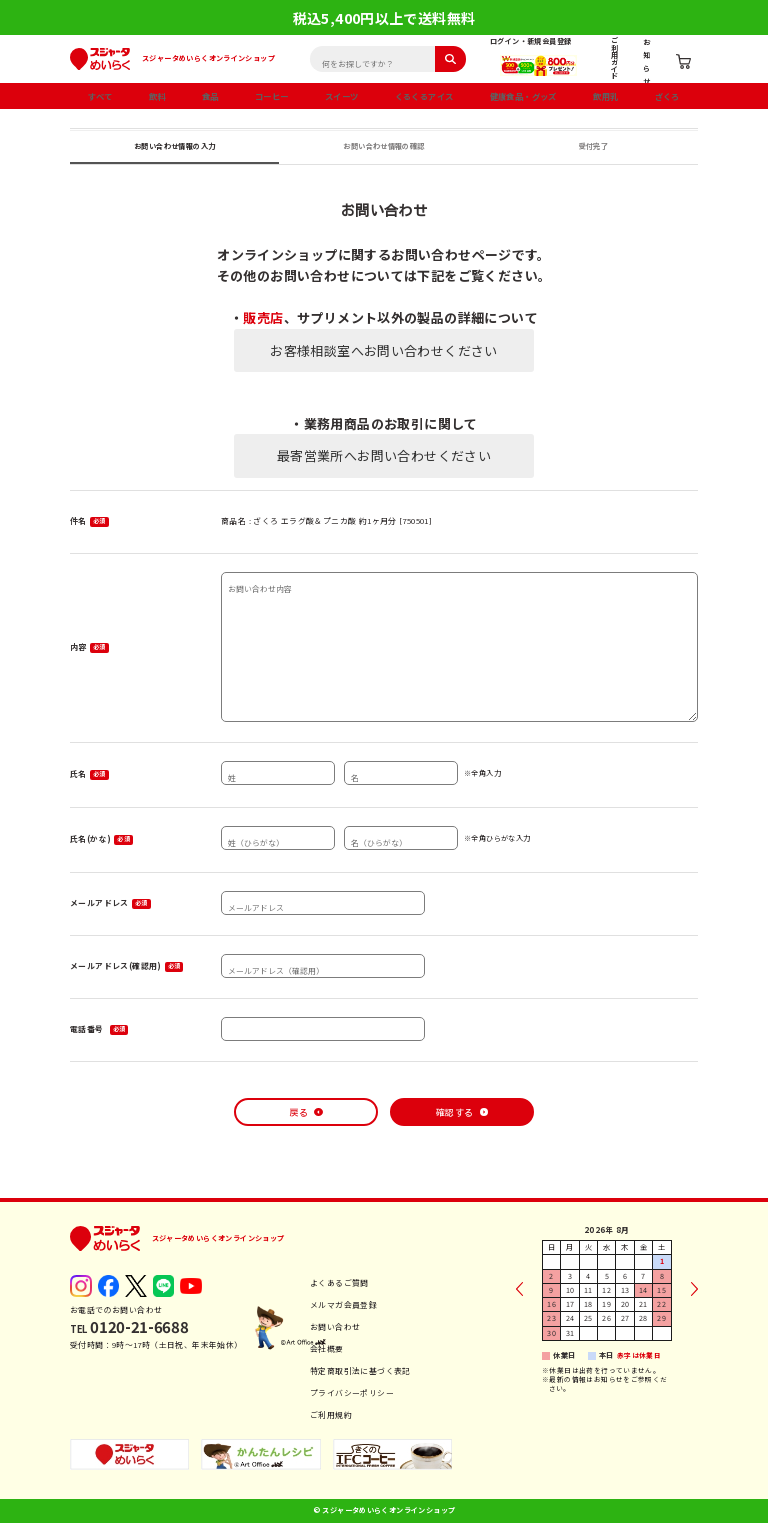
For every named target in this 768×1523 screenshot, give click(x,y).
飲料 (157, 96)
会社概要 (327, 1348)
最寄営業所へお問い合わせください (384, 455)
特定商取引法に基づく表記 (360, 1370)
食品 (210, 96)
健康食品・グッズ (523, 96)
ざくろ (667, 96)
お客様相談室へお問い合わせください (384, 350)
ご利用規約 (331, 1414)
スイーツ (342, 96)
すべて (100, 96)
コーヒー (272, 96)
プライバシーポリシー (352, 1392)
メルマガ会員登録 (343, 1304)
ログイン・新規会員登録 (530, 41)
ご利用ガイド (614, 58)
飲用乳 (605, 96)
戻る (298, 1112)
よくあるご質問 (339, 1282)
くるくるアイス (424, 96)
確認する (455, 1112)
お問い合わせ (335, 1326)
